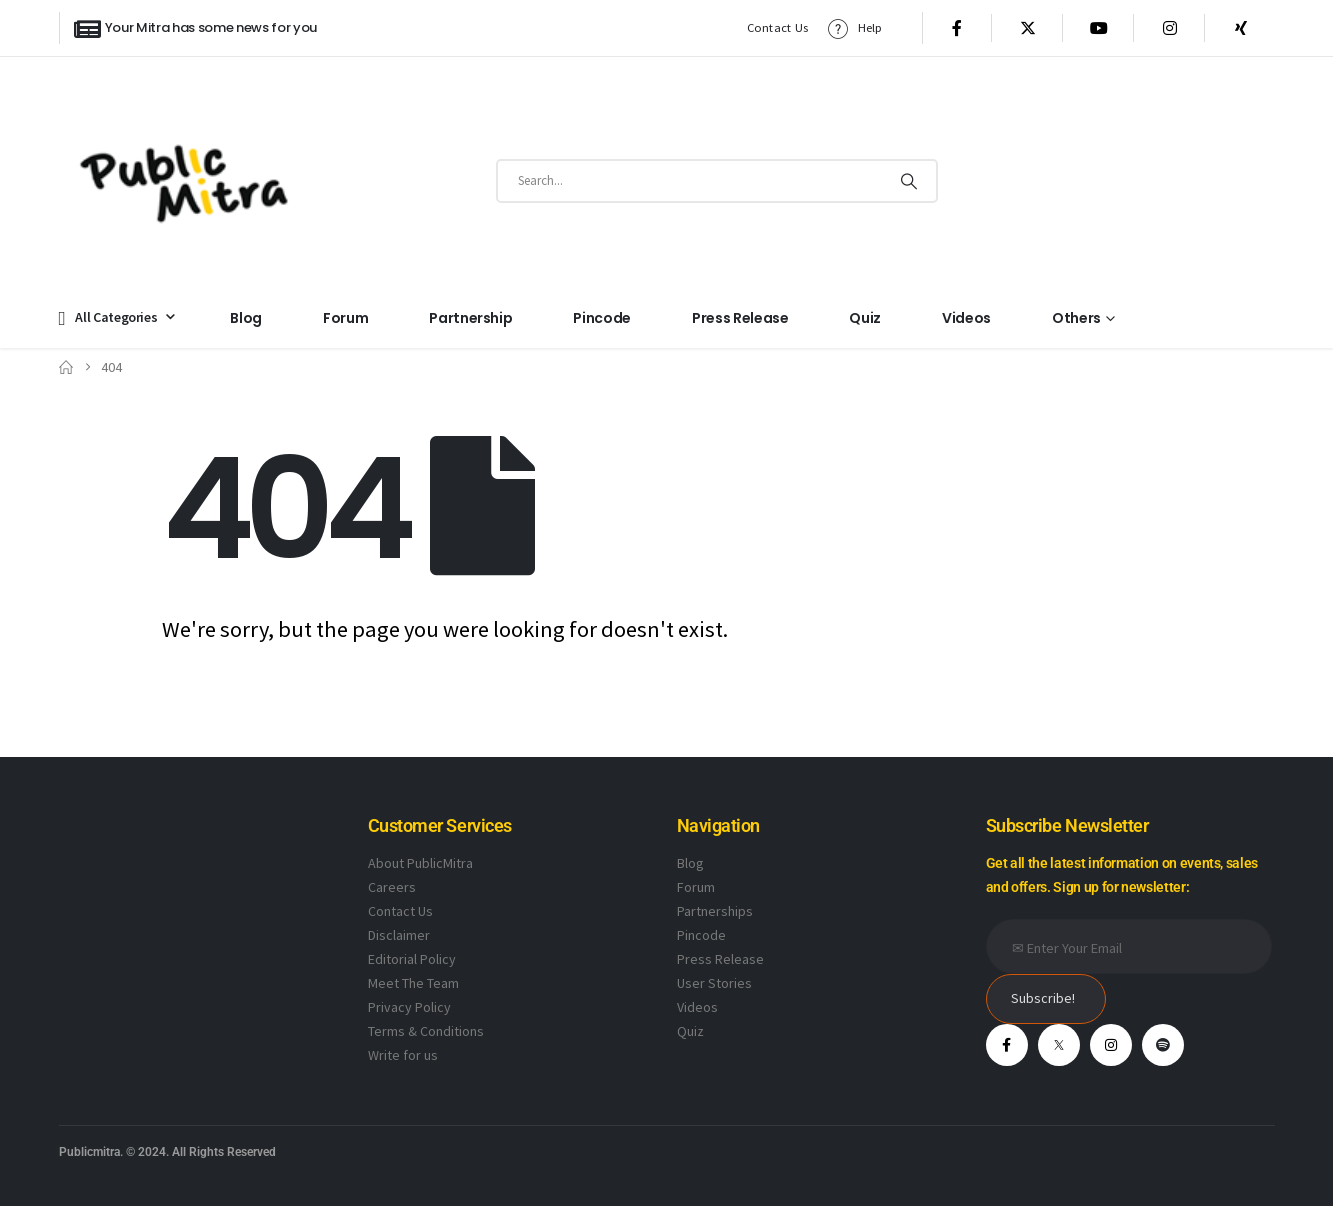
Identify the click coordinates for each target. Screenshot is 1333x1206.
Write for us (403, 1055)
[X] (1028, 28)
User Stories (714, 983)
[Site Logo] (184, 180)
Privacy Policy (409, 1007)
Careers (392, 887)
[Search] (908, 181)
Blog (246, 318)
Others (1076, 318)
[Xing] (1241, 28)
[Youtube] (1099, 28)
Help (854, 28)
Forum (345, 318)
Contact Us (778, 27)
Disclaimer (399, 935)
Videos (966, 318)
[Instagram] (1170, 28)
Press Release (740, 318)
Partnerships (715, 911)
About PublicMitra (420, 863)
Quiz (865, 318)
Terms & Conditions (426, 1031)
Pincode (602, 318)
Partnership (470, 318)
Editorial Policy (412, 959)
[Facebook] (957, 28)
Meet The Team (413, 983)
